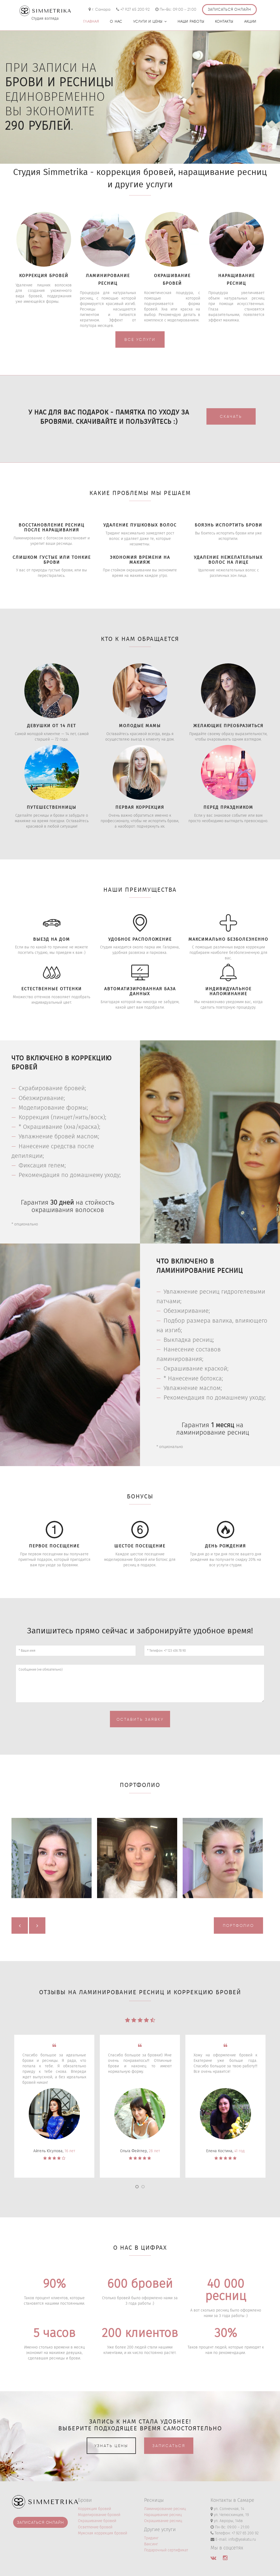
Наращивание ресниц (163, 2514)
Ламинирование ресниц (165, 2508)
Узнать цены (111, 2445)
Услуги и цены (150, 22)
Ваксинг (151, 2544)
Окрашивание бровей (97, 2521)
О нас (116, 22)
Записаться (168, 2445)
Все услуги (140, 339)
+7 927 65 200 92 (135, 9)
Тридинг (151, 2538)
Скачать (231, 416)
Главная (91, 22)
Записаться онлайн (229, 9)
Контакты (224, 22)
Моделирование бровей (99, 2514)
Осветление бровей (95, 2527)
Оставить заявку (140, 1719)
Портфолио (238, 1925)
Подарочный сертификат (166, 2550)
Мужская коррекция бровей (102, 2533)
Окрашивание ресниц (163, 2521)
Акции (250, 22)
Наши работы (191, 22)
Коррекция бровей (94, 2508)
